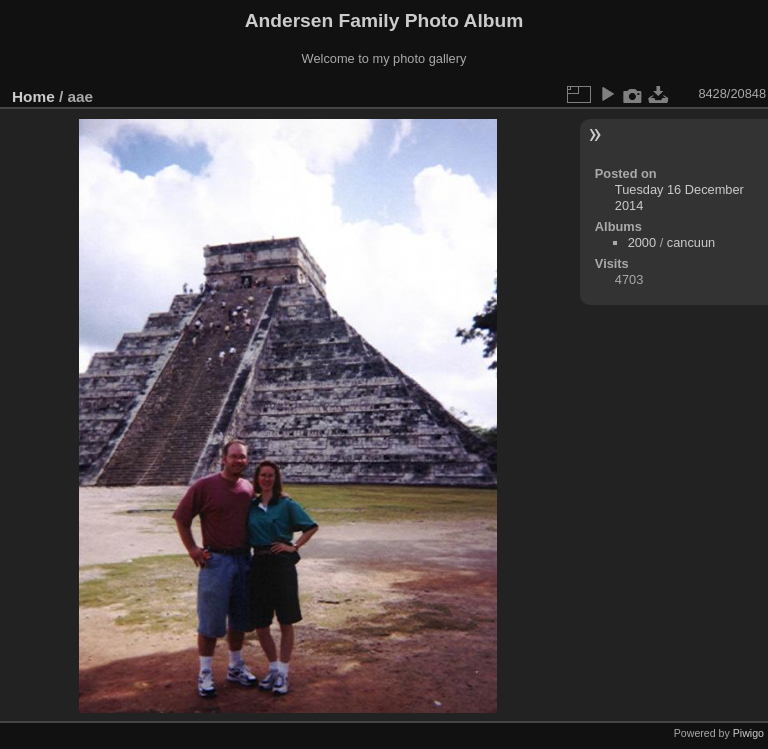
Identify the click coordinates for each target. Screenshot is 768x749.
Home (33, 96)
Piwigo (748, 733)
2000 (642, 242)
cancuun (691, 242)
